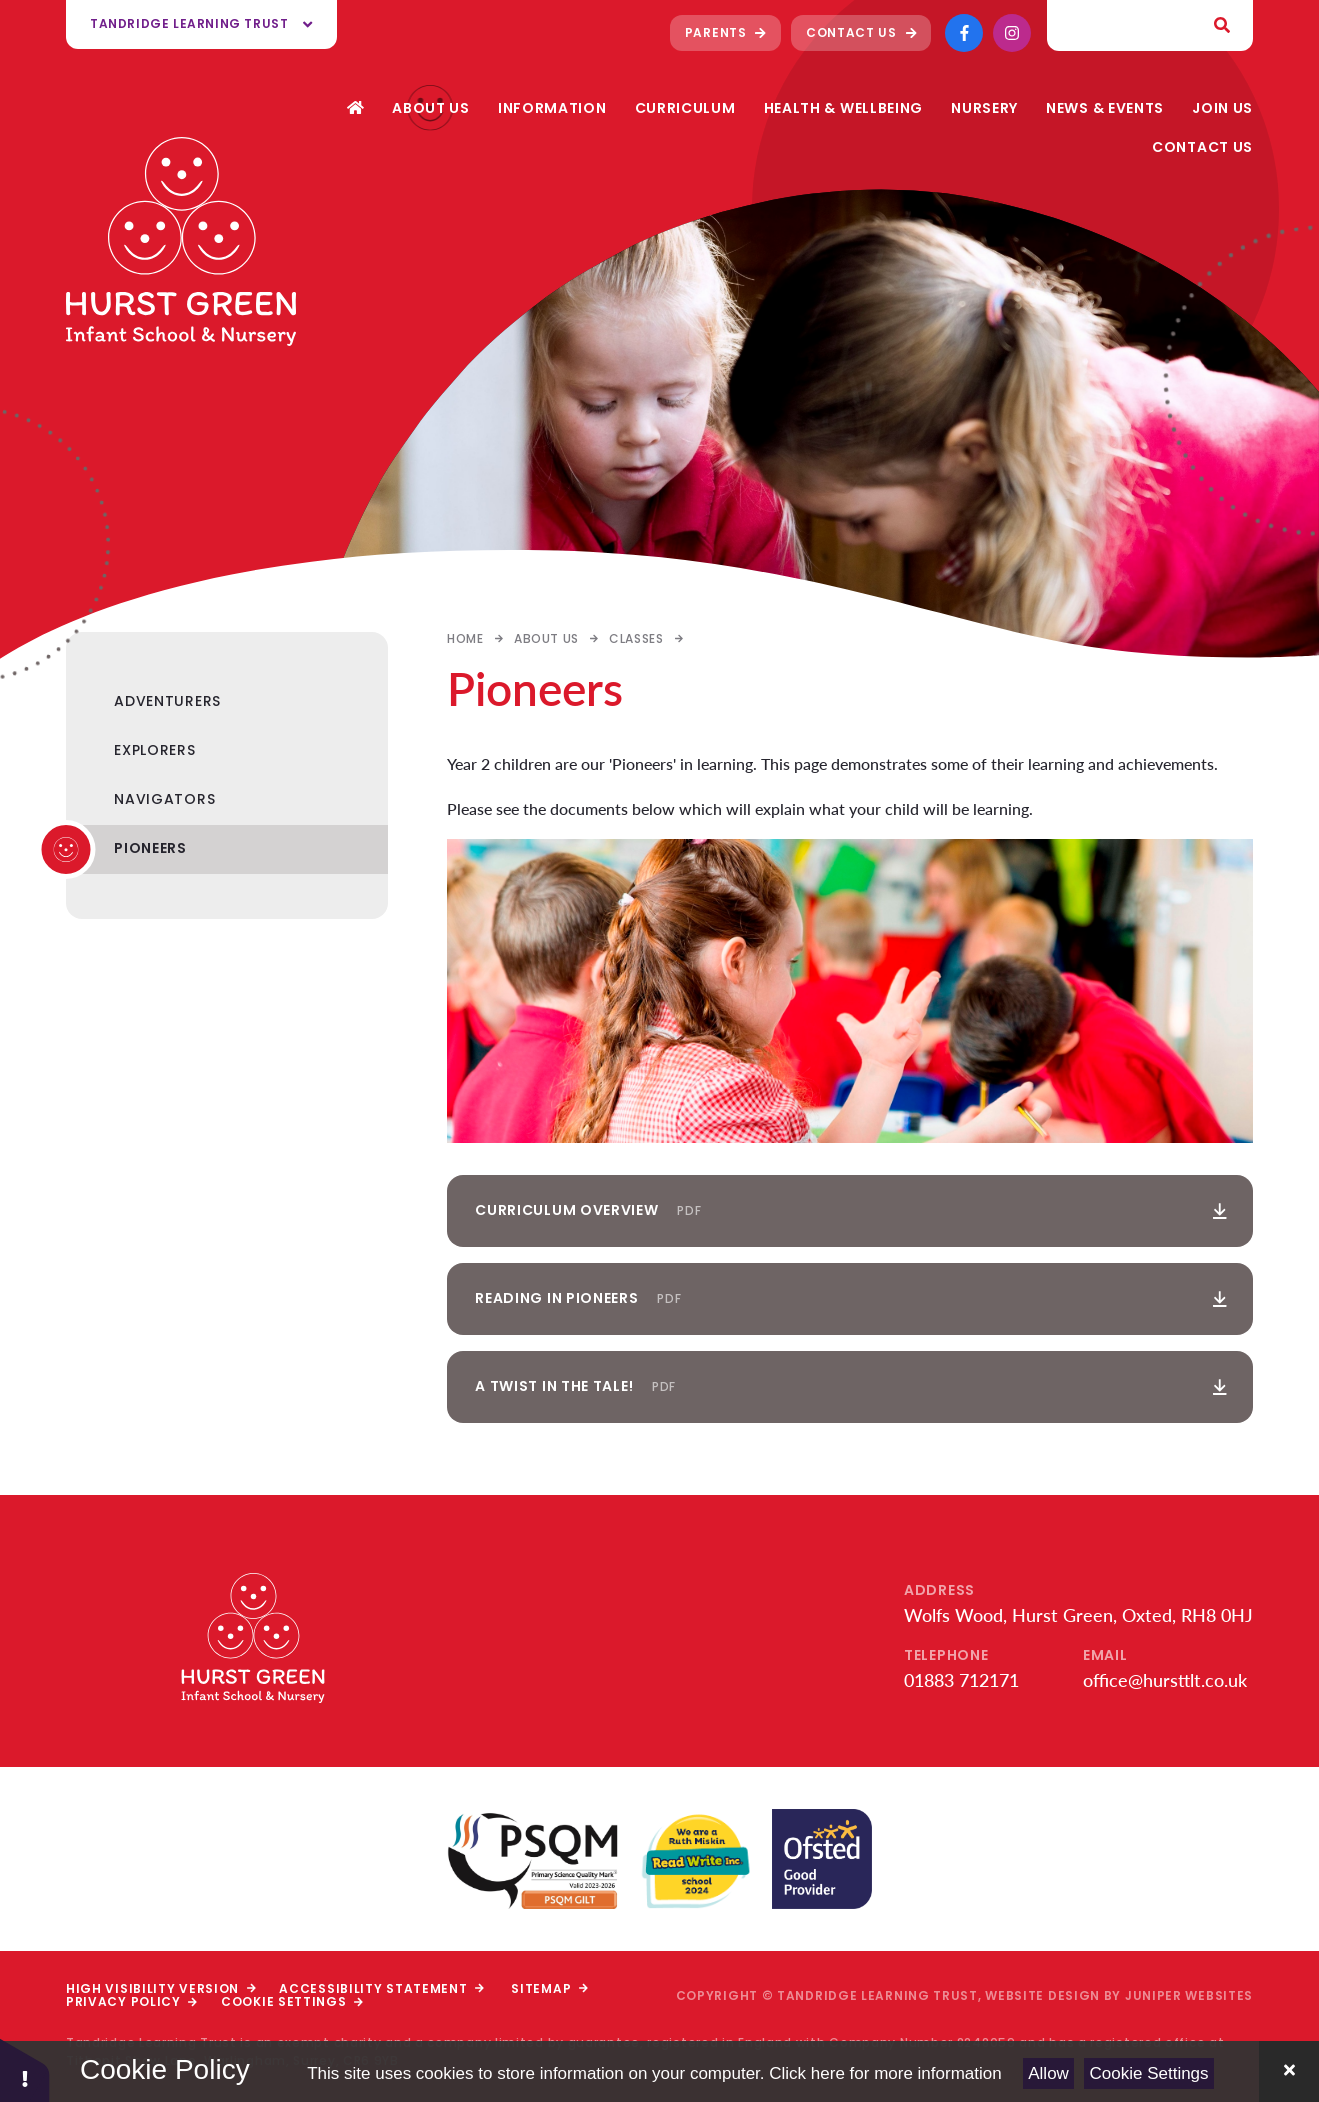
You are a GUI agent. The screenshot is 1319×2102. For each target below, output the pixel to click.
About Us (546, 638)
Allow (1048, 2073)
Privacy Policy (131, 2001)
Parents (725, 32)
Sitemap (549, 1988)
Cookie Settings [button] (292, 2001)
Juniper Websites (1189, 1995)
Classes (636, 638)
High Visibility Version (160, 1988)
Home (465, 638)
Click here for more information (885, 2073)
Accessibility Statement (381, 1988)
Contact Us (861, 32)
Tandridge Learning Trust (201, 23)
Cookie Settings (1149, 2073)
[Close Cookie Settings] (1289, 2071)
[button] (25, 2069)
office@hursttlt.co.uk (1165, 1680)
